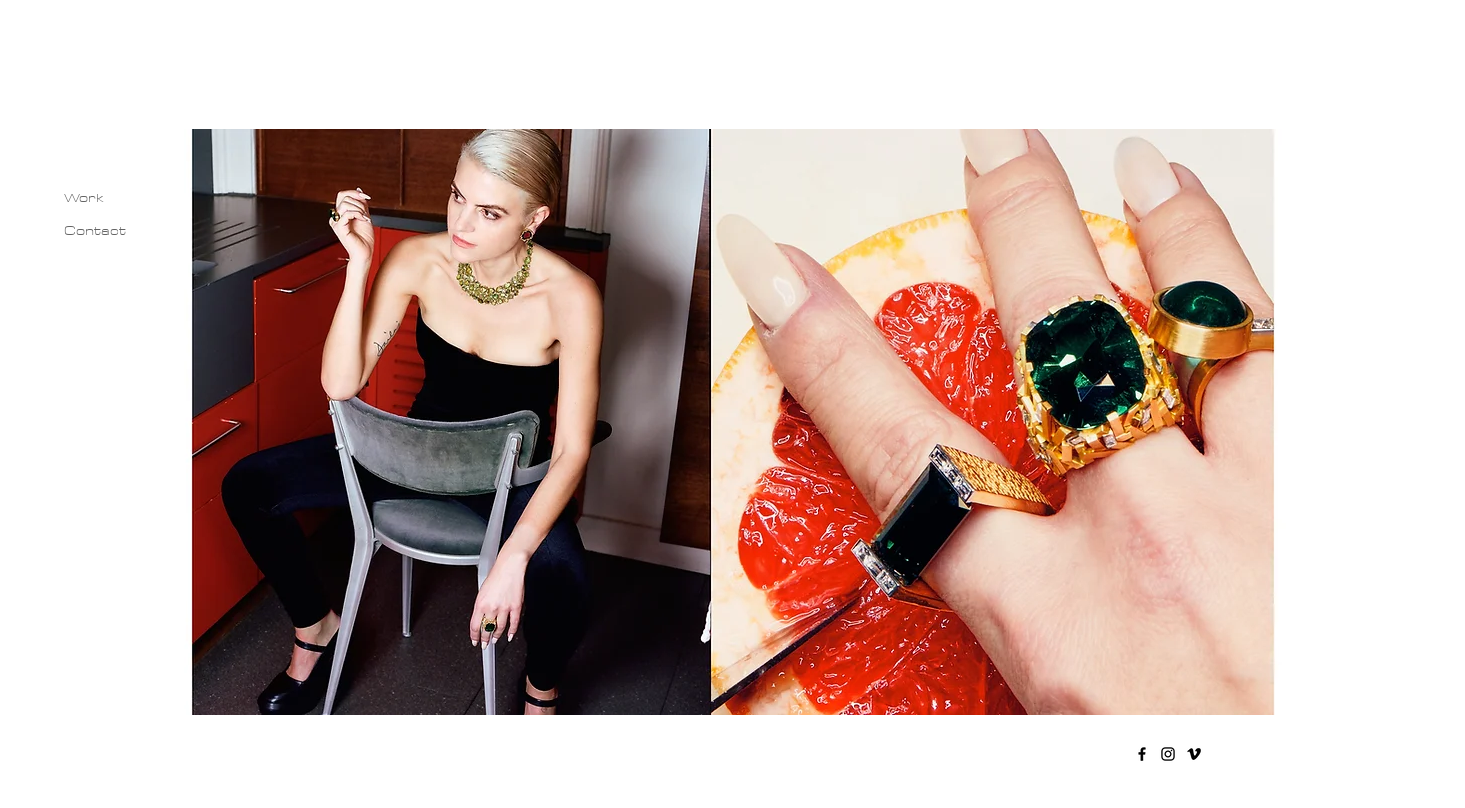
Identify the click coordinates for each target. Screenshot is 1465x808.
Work (84, 198)
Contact (95, 231)
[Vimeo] (1194, 754)
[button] (733, 422)
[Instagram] (1168, 754)
